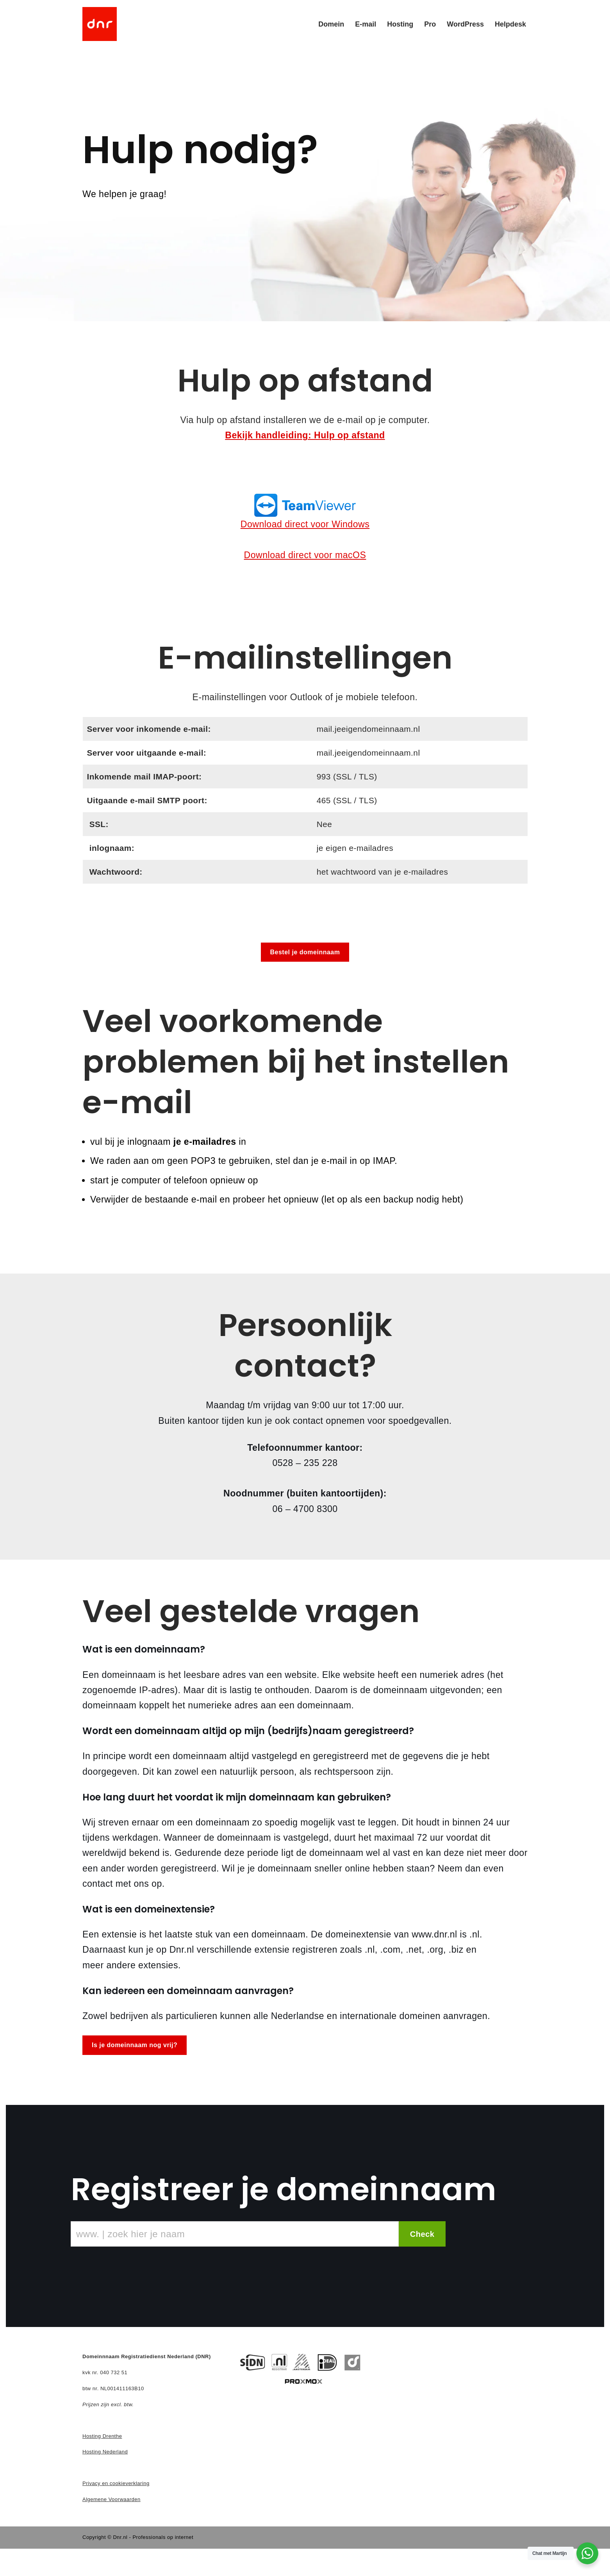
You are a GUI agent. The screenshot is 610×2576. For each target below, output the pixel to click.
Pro (430, 24)
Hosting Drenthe (102, 2463)
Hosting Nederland (105, 2479)
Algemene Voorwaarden (111, 2527)
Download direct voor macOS (304, 557)
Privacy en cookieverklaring (116, 2511)
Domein (331, 24)
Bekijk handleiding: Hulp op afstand (305, 436)
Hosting (400, 24)
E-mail (365, 24)
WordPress (465, 24)
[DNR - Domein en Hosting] (99, 24)
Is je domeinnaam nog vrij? (134, 2072)
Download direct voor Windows (305, 526)
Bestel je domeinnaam (305, 962)
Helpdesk (510, 24)
